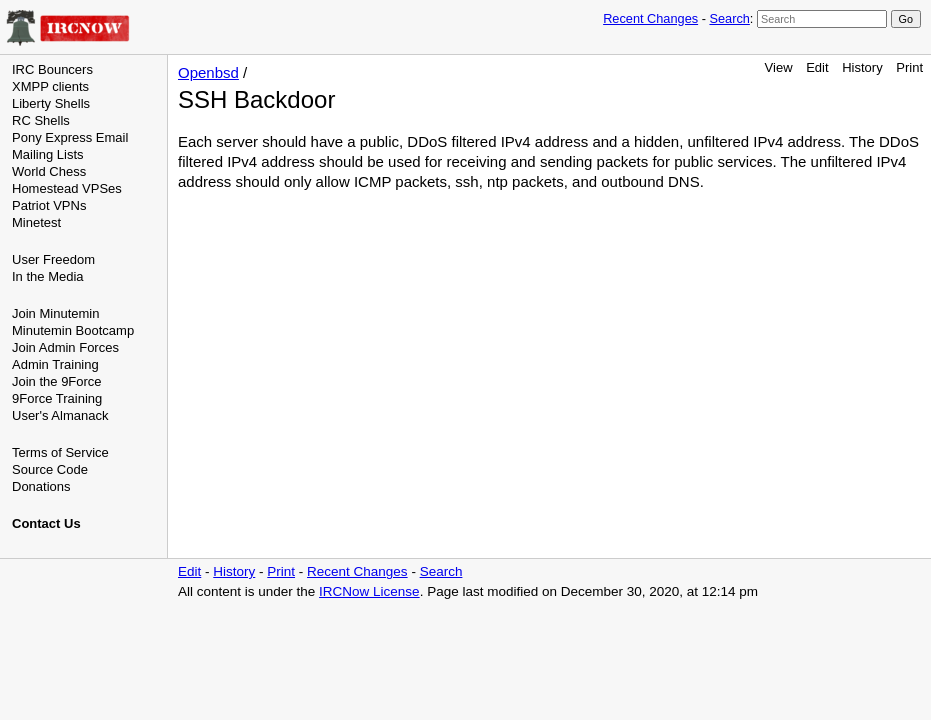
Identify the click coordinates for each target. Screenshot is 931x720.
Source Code (50, 469)
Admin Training (55, 364)
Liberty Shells (51, 103)
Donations (41, 486)
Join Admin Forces (65, 347)
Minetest (36, 222)
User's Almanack (60, 415)
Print (909, 67)
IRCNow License (369, 591)
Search (729, 18)
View (779, 67)
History (862, 67)
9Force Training (57, 398)
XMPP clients (50, 86)
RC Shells (41, 120)
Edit (817, 67)
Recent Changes (650, 18)
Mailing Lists (48, 154)
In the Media (48, 276)
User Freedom (53, 259)
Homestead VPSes (67, 188)
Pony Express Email (70, 137)
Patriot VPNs (49, 205)
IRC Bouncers (52, 69)
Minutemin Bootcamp (73, 330)
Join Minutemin (55, 313)
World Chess (49, 171)
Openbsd (208, 72)
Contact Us (46, 523)
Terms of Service (60, 452)
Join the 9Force (57, 381)
